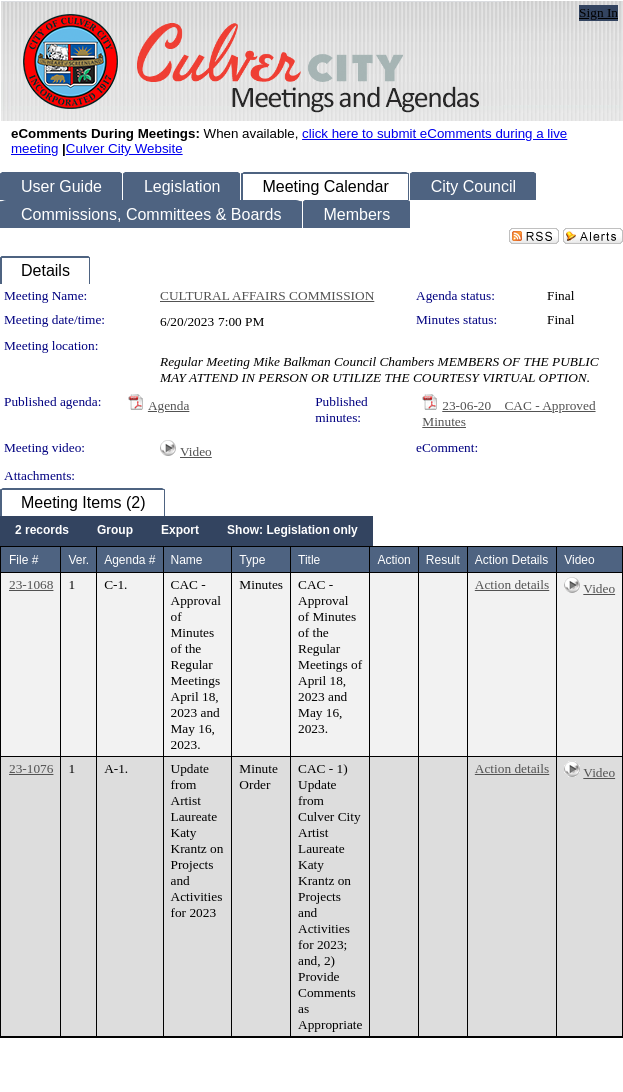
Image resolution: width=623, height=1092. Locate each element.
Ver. (78, 560)
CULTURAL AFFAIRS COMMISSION (267, 295)
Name (187, 560)
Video (196, 451)
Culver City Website (124, 148)
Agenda (168, 405)
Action (393, 560)
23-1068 (31, 584)
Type (252, 560)
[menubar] (186, 531)
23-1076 (31, 768)
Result (443, 560)
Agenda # (129, 560)
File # (23, 560)
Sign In (598, 12)
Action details (512, 584)
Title (309, 560)
